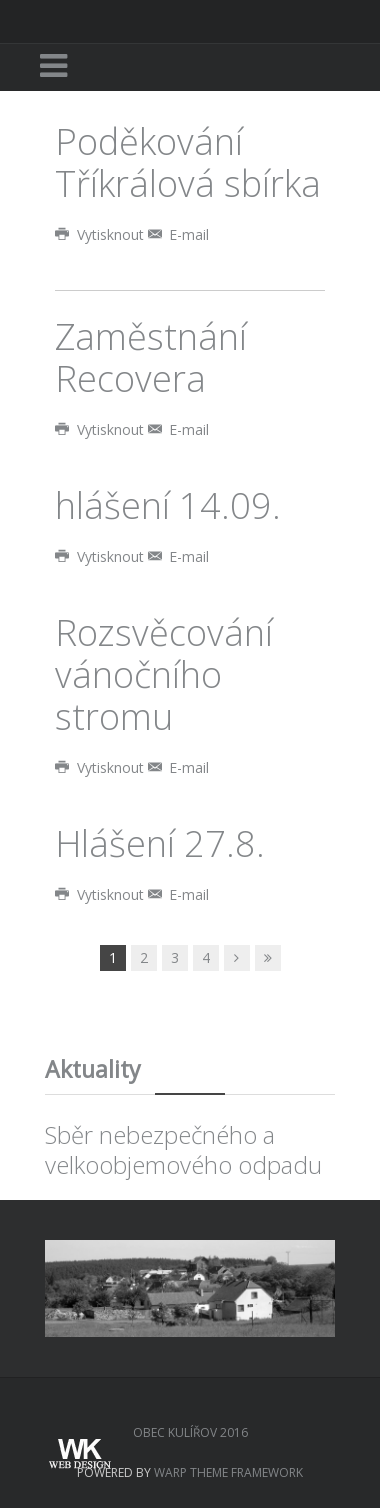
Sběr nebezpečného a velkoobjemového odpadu (183, 1149)
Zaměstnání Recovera (151, 357)
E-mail (179, 234)
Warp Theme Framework (228, 1472)
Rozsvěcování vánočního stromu (164, 674)
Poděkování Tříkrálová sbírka (188, 162)
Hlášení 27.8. (160, 843)
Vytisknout (101, 234)
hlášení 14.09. (168, 505)
